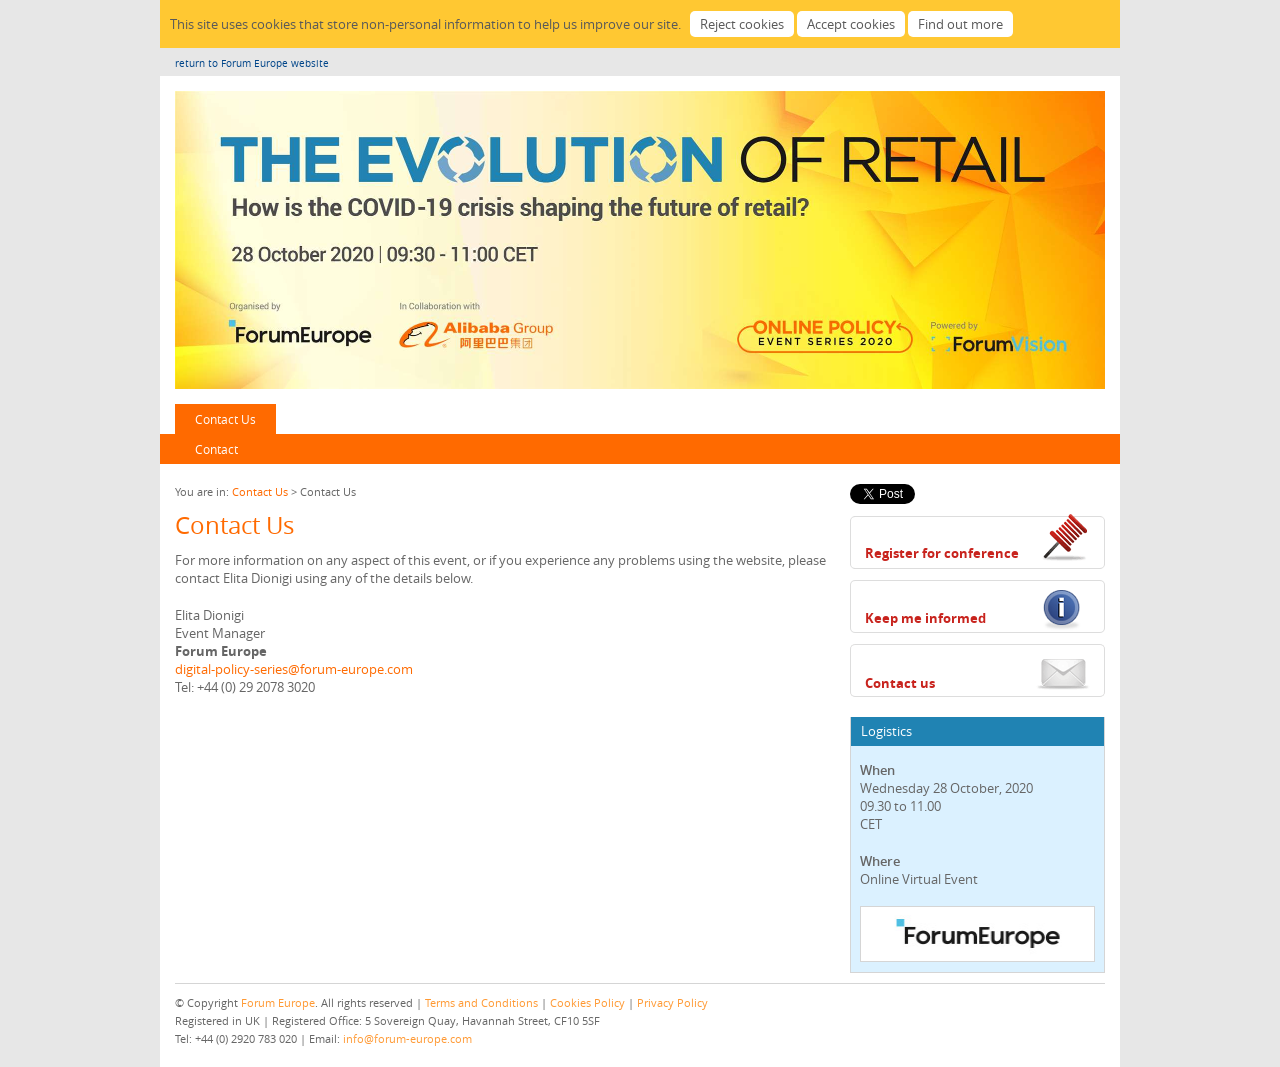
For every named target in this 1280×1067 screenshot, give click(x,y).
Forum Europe (278, 1002)
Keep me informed (925, 618)
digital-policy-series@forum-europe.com (294, 669)
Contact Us (225, 419)
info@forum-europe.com (407, 1038)
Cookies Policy (587, 1002)
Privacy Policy (672, 1002)
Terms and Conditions (481, 1002)
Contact (216, 449)
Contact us (900, 683)
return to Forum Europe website (252, 63)
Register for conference (942, 553)
